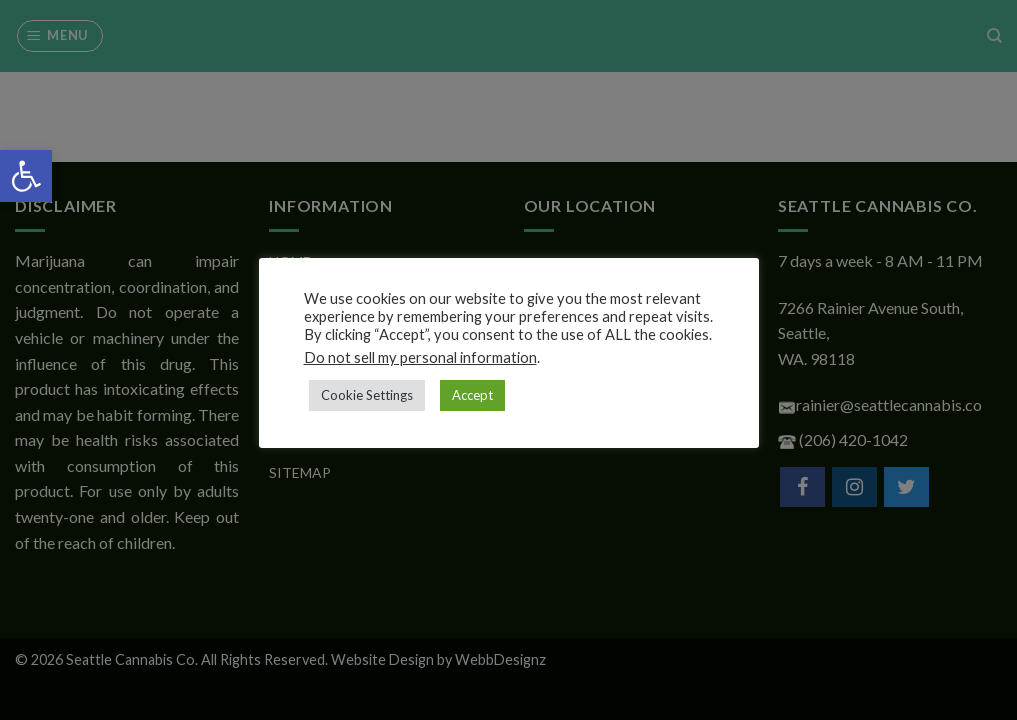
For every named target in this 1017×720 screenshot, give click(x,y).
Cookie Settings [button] (367, 395)
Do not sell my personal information (420, 357)
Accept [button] (472, 395)
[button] (26, 176)
